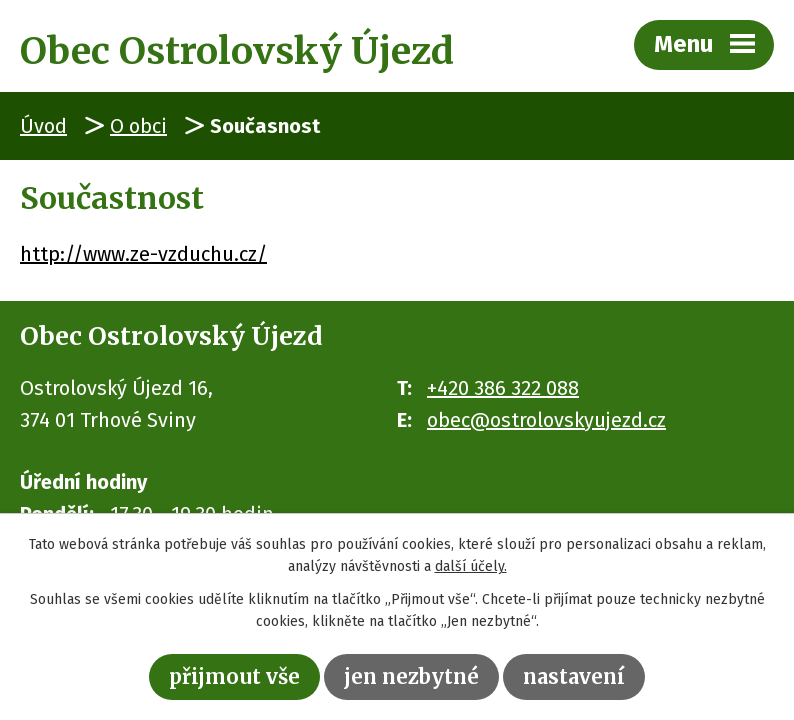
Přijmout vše (234, 676)
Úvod (43, 126)
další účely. (471, 567)
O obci (138, 126)
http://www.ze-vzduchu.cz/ (143, 254)
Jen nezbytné (411, 676)
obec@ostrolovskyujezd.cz (546, 420)
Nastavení (574, 676)
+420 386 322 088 (503, 388)
